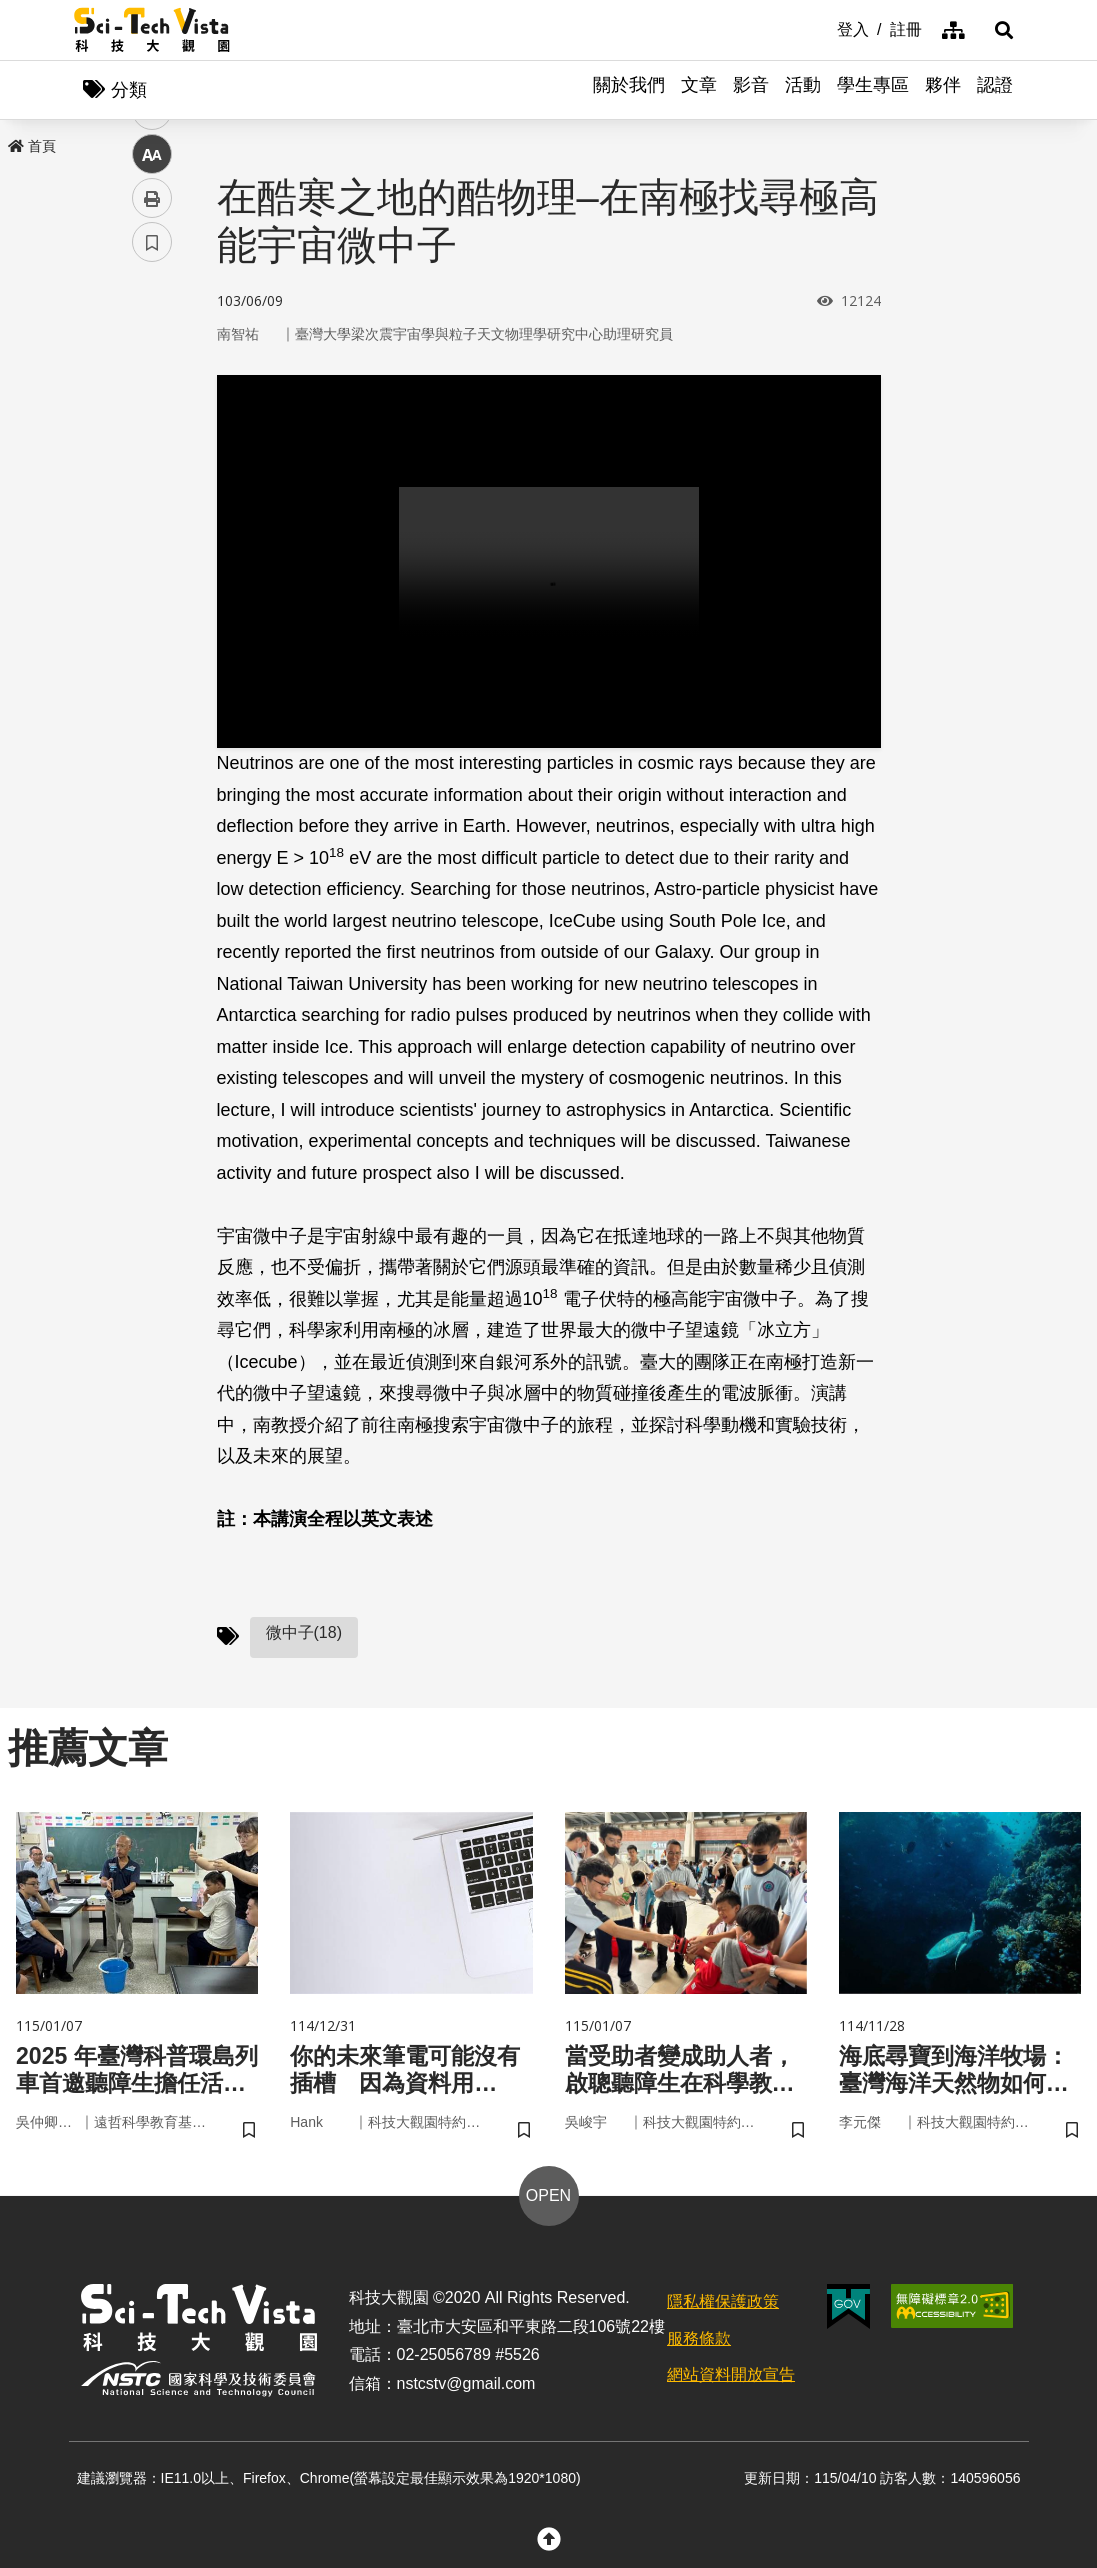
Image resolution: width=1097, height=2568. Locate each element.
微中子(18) (304, 1633)
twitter (152, 426)
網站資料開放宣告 (731, 2378)
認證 (995, 90)
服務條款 (699, 2341)
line (145, 470)
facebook (152, 382)
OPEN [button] (548, 2198)
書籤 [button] (152, 602)
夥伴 (943, 90)
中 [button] (152, 514)
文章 (699, 90)
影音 (751, 90)
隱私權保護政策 (723, 2304)
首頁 (32, 147)
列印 (152, 558)
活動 (803, 90)
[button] (999, 30)
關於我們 (629, 90)
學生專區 (873, 90)
